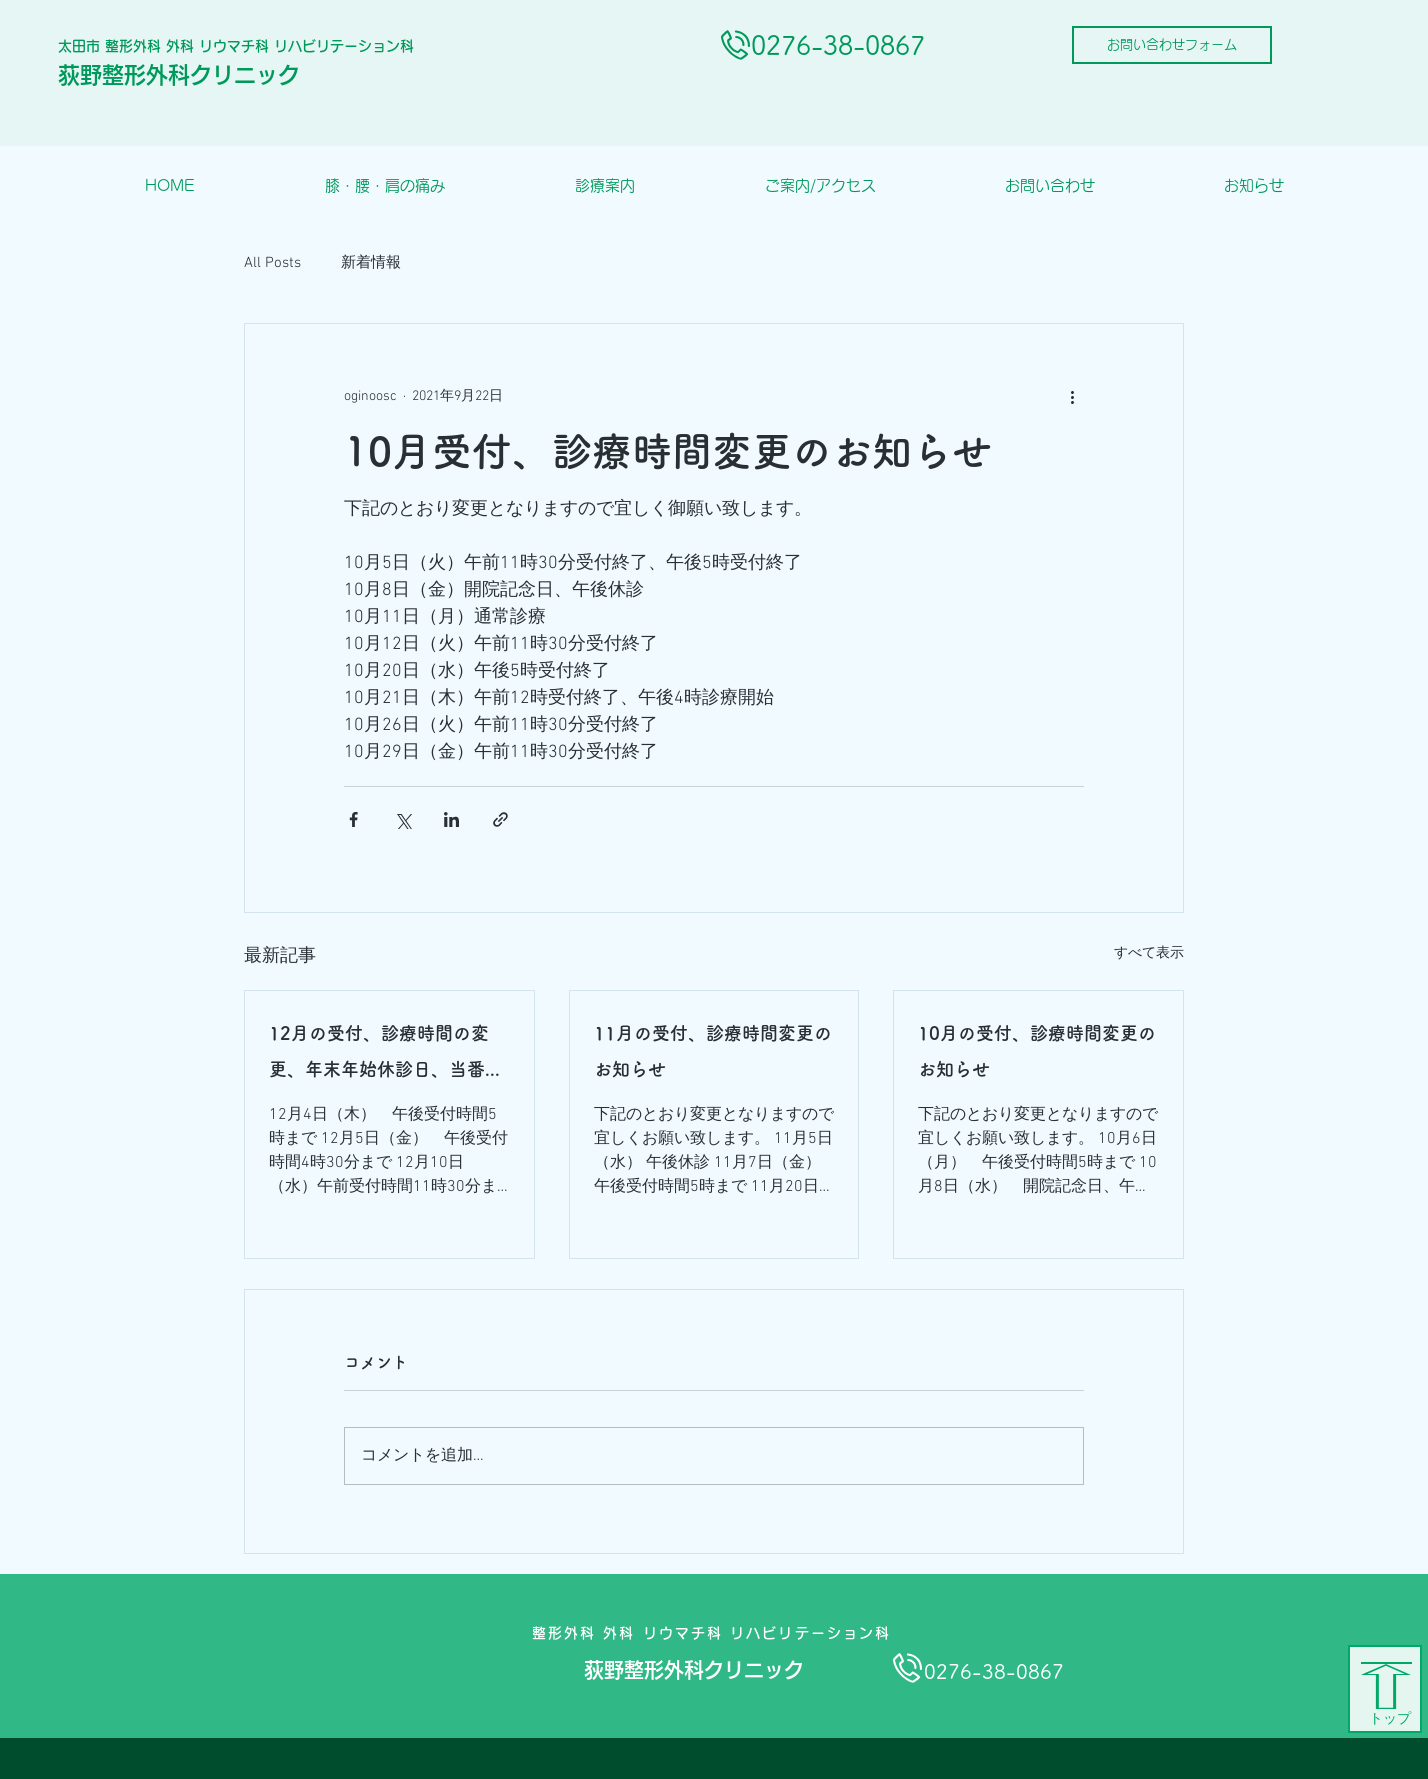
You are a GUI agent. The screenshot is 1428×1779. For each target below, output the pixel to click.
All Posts (272, 263)
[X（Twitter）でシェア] (402, 819)
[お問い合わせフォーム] (1172, 45)
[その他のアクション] (1072, 396)
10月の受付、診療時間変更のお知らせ (1037, 1051)
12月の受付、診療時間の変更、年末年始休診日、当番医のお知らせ (386, 1055)
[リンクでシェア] (500, 819)
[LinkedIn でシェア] (451, 819)
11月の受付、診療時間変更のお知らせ (713, 1051)
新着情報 (371, 263)
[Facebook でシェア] (353, 819)
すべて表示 (1149, 953)
